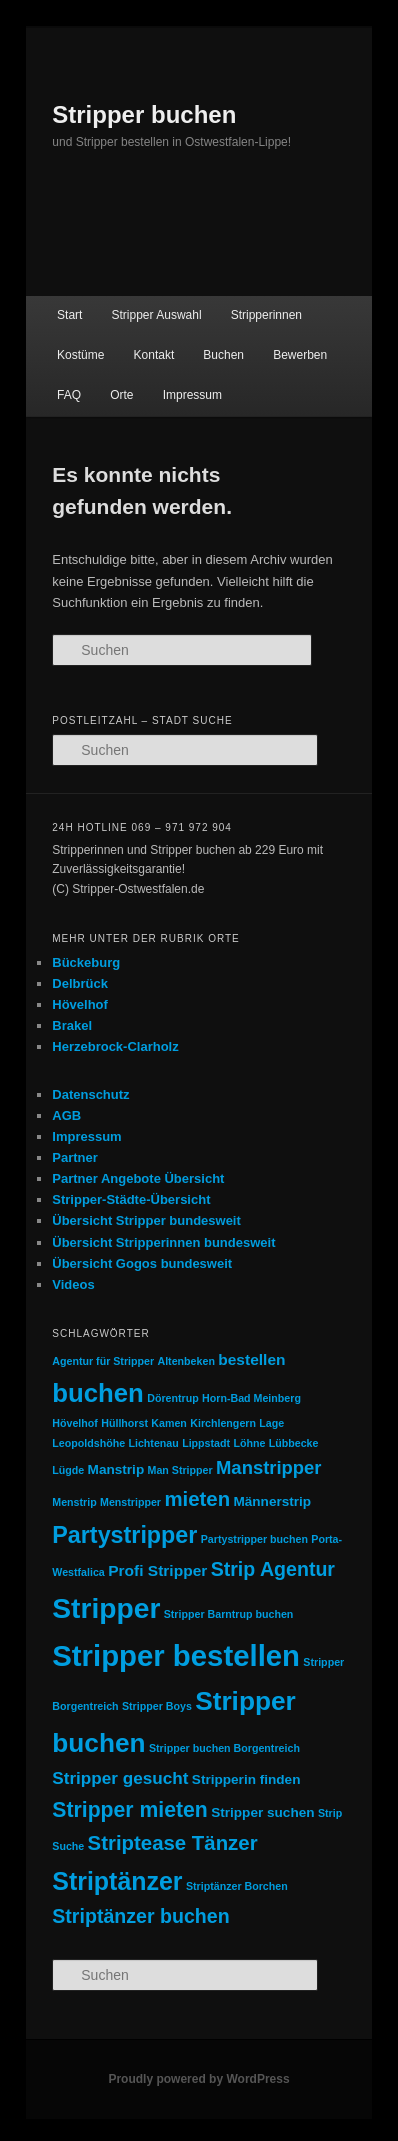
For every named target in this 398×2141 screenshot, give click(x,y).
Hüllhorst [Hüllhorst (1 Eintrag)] (124, 1423)
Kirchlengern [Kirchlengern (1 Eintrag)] (223, 1423)
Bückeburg (86, 962)
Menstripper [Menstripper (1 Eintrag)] (130, 1502)
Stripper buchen (144, 114)
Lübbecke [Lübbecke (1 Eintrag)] (294, 1443)
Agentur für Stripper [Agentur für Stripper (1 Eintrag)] (103, 1361)
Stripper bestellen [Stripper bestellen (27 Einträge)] (176, 1655)
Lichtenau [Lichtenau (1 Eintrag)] (153, 1443)
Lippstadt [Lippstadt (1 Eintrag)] (206, 1443)
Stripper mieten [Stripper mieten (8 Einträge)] (130, 1809)
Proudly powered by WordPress (198, 2079)
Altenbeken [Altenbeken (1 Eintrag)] (185, 1361)
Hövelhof (80, 1004)
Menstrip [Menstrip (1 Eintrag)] (74, 1502)
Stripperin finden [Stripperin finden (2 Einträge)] (246, 1779)
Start (69, 315)
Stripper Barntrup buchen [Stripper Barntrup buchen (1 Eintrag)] (229, 1614)
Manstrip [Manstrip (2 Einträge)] (116, 1469)
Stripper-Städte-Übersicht (131, 1199)
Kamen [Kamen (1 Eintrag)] (169, 1423)
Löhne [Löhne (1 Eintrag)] (249, 1443)
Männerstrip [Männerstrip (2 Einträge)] (272, 1501)
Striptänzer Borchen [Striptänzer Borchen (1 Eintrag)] (237, 1886)
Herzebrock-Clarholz (115, 1046)
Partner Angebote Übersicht (138, 1178)
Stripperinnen (266, 315)
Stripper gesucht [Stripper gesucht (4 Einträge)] (120, 1778)
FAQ (69, 395)
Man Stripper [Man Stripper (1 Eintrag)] (180, 1470)
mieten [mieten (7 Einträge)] (197, 1499)
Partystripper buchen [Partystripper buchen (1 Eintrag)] (254, 1539)
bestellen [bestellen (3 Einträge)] (251, 1359)
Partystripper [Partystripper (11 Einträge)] (124, 1535)
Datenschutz (90, 1094)
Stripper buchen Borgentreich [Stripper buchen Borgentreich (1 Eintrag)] (224, 1748)
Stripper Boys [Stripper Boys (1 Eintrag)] (157, 1706)
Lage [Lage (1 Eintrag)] (271, 1423)
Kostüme (80, 355)
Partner (75, 1157)
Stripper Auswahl (157, 315)
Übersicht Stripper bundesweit (146, 1220)
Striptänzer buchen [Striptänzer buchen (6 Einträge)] (140, 1916)
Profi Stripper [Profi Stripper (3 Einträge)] (157, 1570)
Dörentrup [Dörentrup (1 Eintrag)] (173, 1398)
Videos (73, 1284)
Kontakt (154, 355)
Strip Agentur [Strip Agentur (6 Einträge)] (273, 1569)
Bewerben (300, 355)
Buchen (223, 355)
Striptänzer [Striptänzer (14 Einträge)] (117, 1881)
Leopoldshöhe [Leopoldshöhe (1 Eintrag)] (88, 1443)
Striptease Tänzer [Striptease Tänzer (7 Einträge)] (173, 1843)
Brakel (72, 1025)
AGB (66, 1115)
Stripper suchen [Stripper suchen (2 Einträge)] (262, 1812)
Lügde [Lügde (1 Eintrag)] (68, 1470)
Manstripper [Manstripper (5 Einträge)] (269, 1467)
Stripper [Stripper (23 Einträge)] (106, 1608)
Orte (121, 395)
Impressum (192, 395)
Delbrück (80, 983)
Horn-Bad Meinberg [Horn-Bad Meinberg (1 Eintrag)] (251, 1398)
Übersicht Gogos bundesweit (142, 1263)
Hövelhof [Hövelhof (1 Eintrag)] (75, 1423)
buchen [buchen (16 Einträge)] (98, 1393)
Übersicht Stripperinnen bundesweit (163, 1242)
